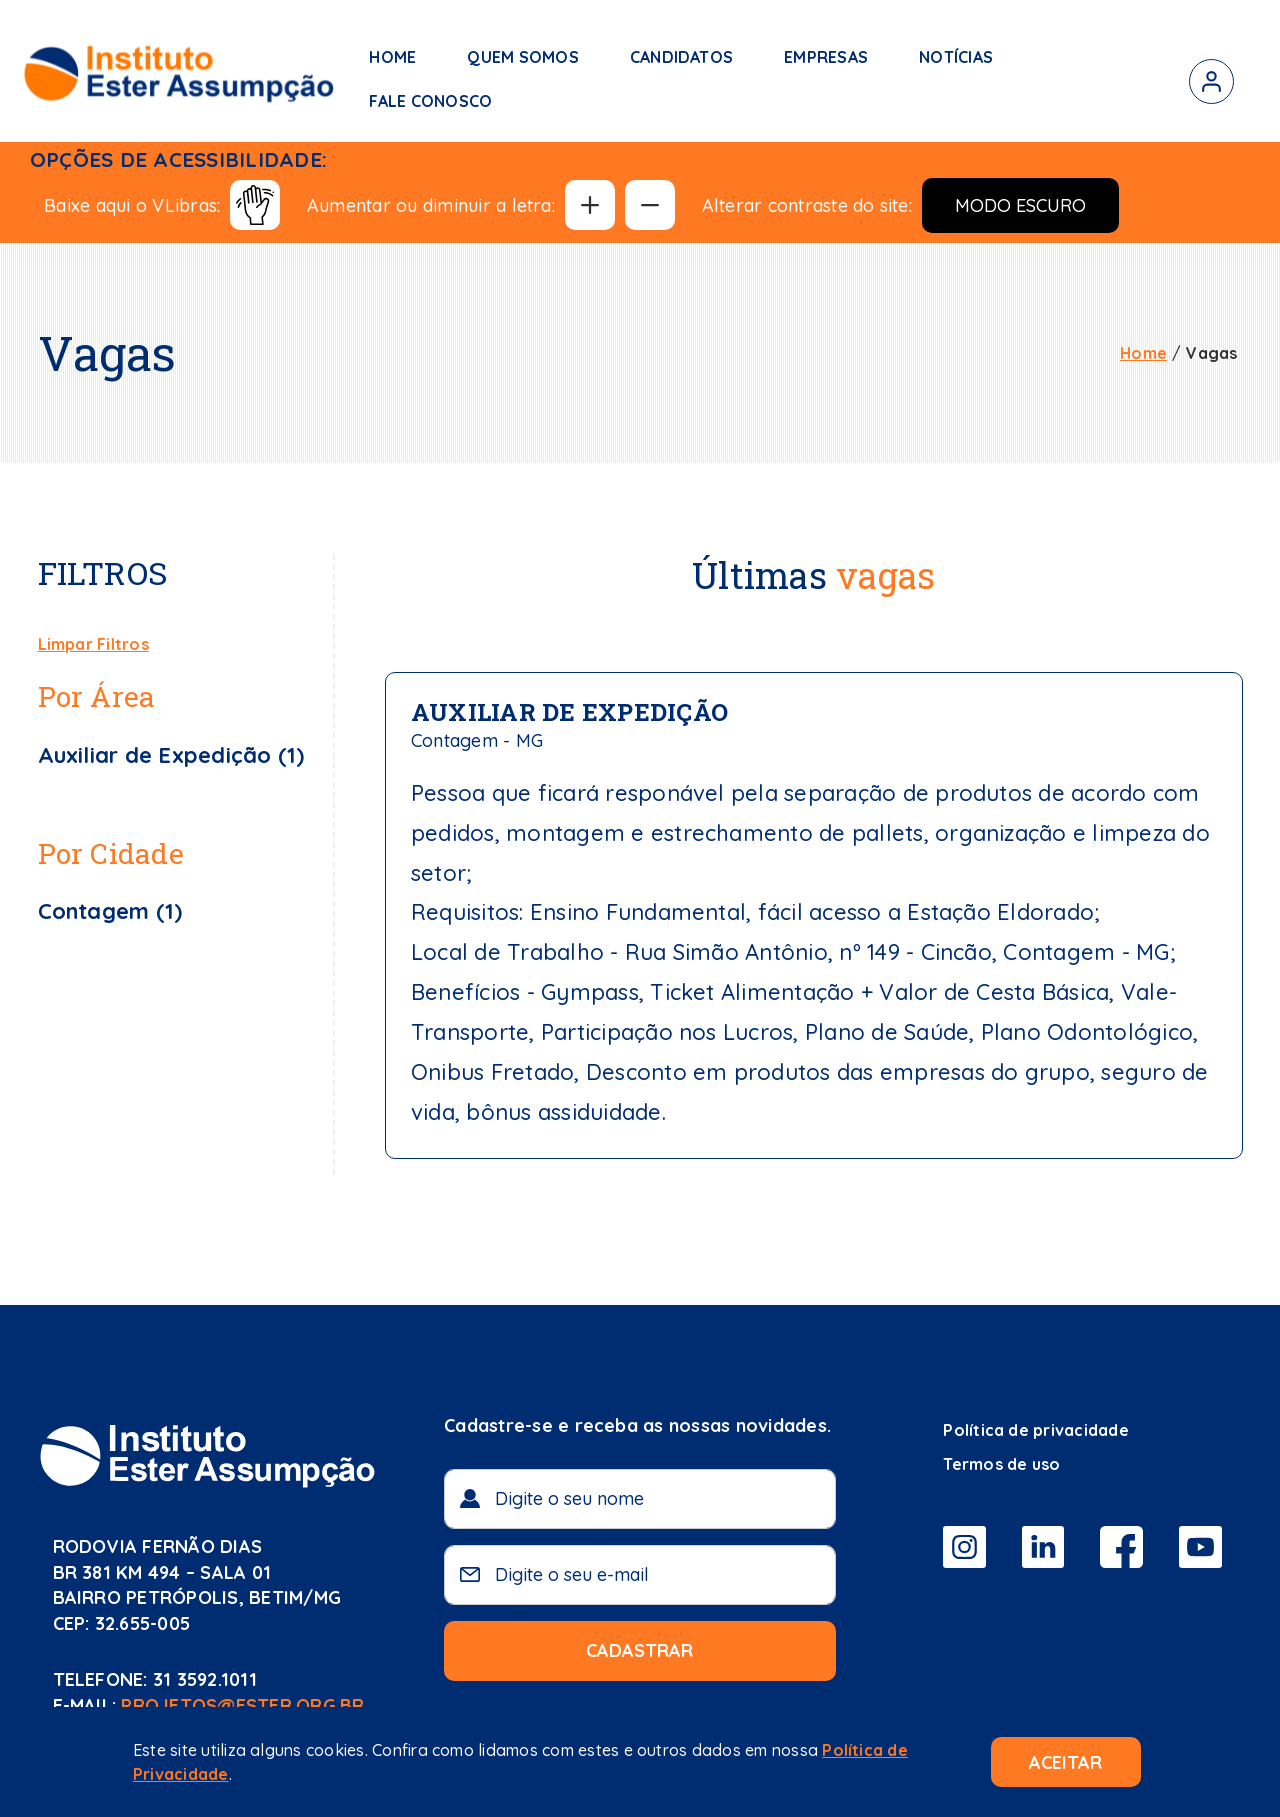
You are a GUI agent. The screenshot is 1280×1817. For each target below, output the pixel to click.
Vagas (1211, 353)
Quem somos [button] (522, 57)
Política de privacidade (1036, 1430)
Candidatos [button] (681, 57)
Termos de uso (1001, 1464)
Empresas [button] (826, 57)
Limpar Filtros (93, 644)
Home (392, 57)
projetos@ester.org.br (242, 1705)
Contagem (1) (110, 911)
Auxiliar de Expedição (569, 712)
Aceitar (1065, 1762)
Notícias (956, 57)
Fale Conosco (430, 101)
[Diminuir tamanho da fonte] (650, 205)
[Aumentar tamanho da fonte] (590, 205)
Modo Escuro (1020, 205)
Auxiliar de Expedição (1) (171, 755)
